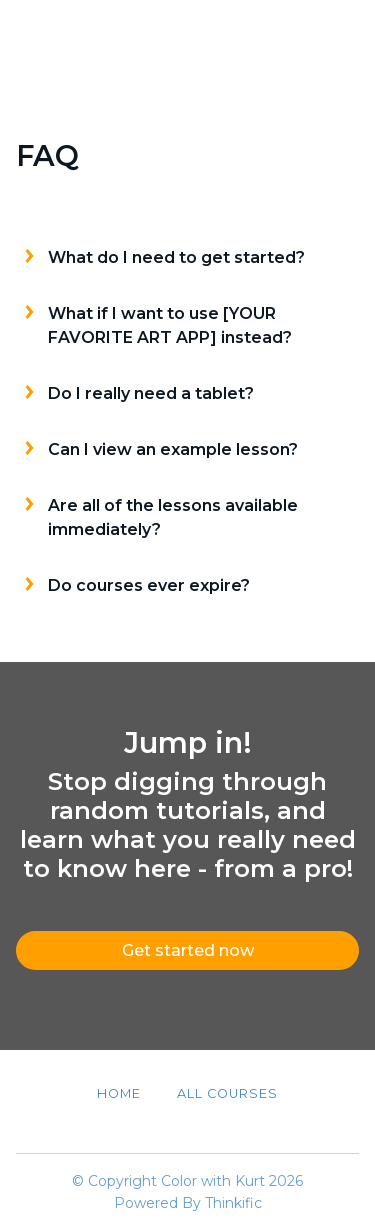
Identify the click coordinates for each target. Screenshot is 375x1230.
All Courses (227, 1093)
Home (119, 1093)
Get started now (188, 950)
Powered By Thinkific (188, 1203)
